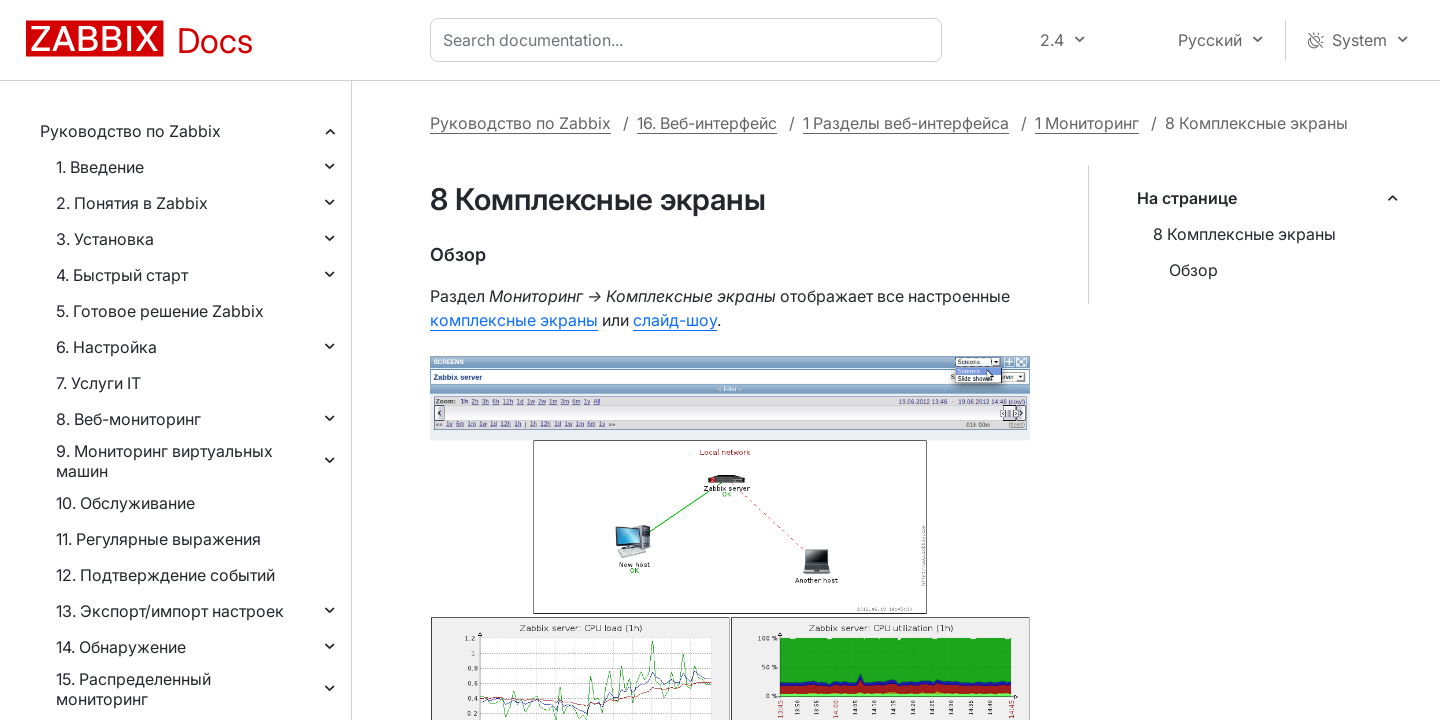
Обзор (1193, 270)
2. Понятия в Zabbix (132, 203)
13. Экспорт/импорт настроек (170, 611)
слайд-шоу (675, 320)
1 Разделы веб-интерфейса (906, 123)
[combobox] (690, 40)
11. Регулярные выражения (158, 539)
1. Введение (100, 167)
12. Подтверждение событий (165, 575)
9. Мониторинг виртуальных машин (164, 461)
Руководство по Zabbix (130, 131)
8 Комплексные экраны (1244, 234)
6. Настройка (106, 347)
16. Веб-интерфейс (707, 123)
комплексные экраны (514, 320)
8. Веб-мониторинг (128, 419)
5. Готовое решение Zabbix (160, 311)
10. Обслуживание (125, 503)
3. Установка (105, 239)
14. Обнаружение (121, 647)
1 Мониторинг (1087, 123)
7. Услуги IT (98, 383)
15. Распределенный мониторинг (133, 689)
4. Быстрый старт (122, 275)
